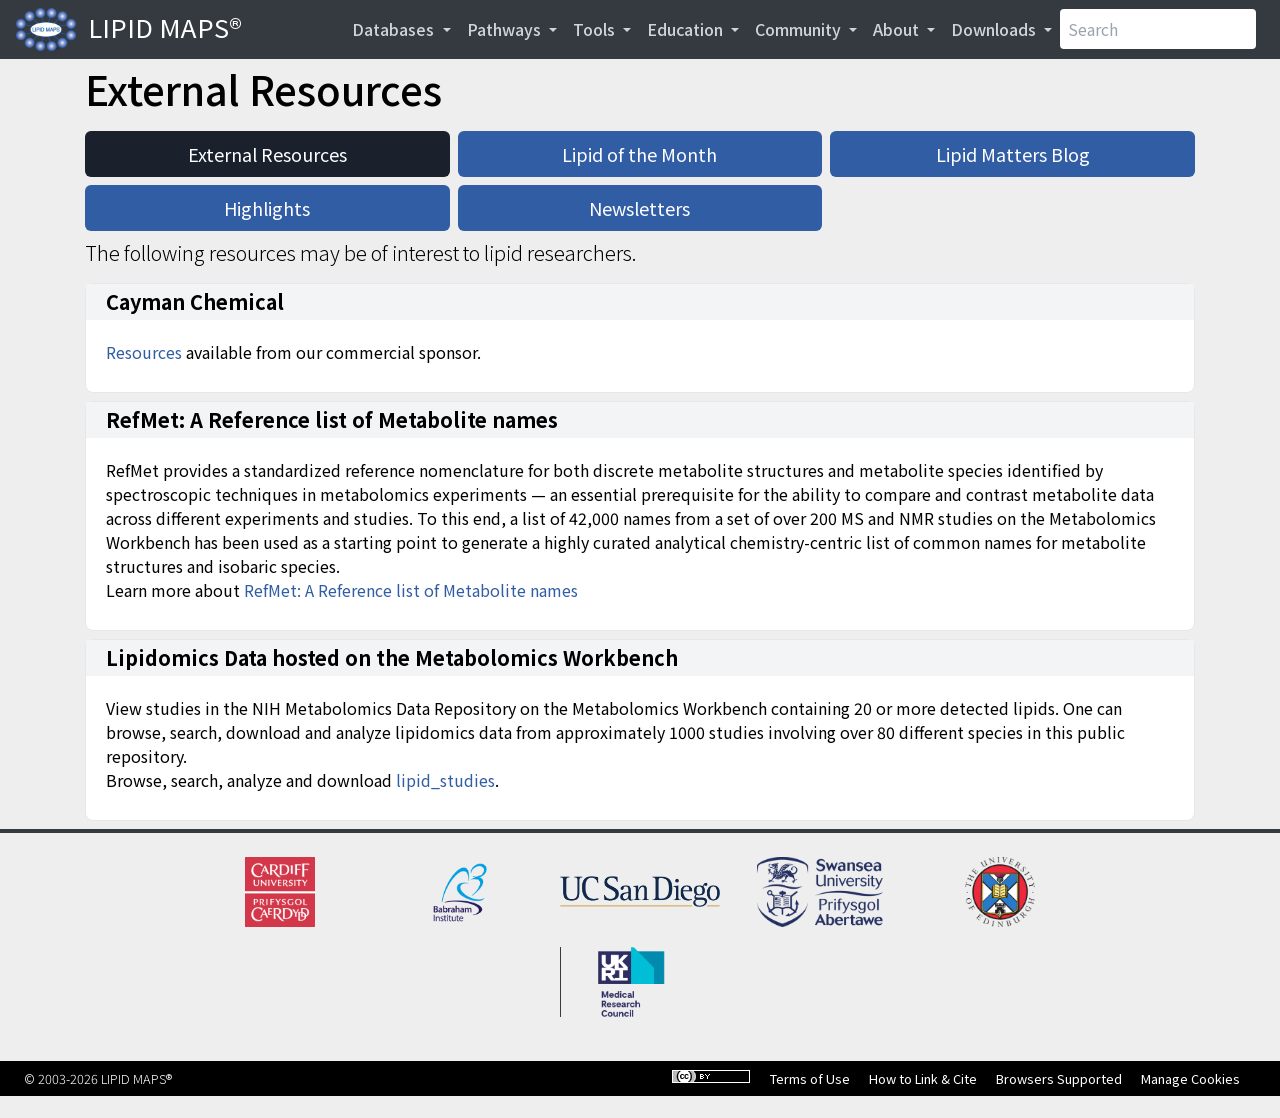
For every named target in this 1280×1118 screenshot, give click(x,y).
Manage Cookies (1190, 1078)
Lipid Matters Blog (1013, 154)
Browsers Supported (1059, 1078)
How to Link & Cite (923, 1078)
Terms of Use (810, 1078)
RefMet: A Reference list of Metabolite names (411, 590)
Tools (596, 29)
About (898, 29)
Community (800, 29)
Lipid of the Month (639, 154)
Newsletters (639, 208)
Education (687, 29)
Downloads (995, 29)
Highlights (267, 208)
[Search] (1158, 29)
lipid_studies (445, 780)
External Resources (267, 154)
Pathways (506, 29)
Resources (144, 352)
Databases (395, 29)
